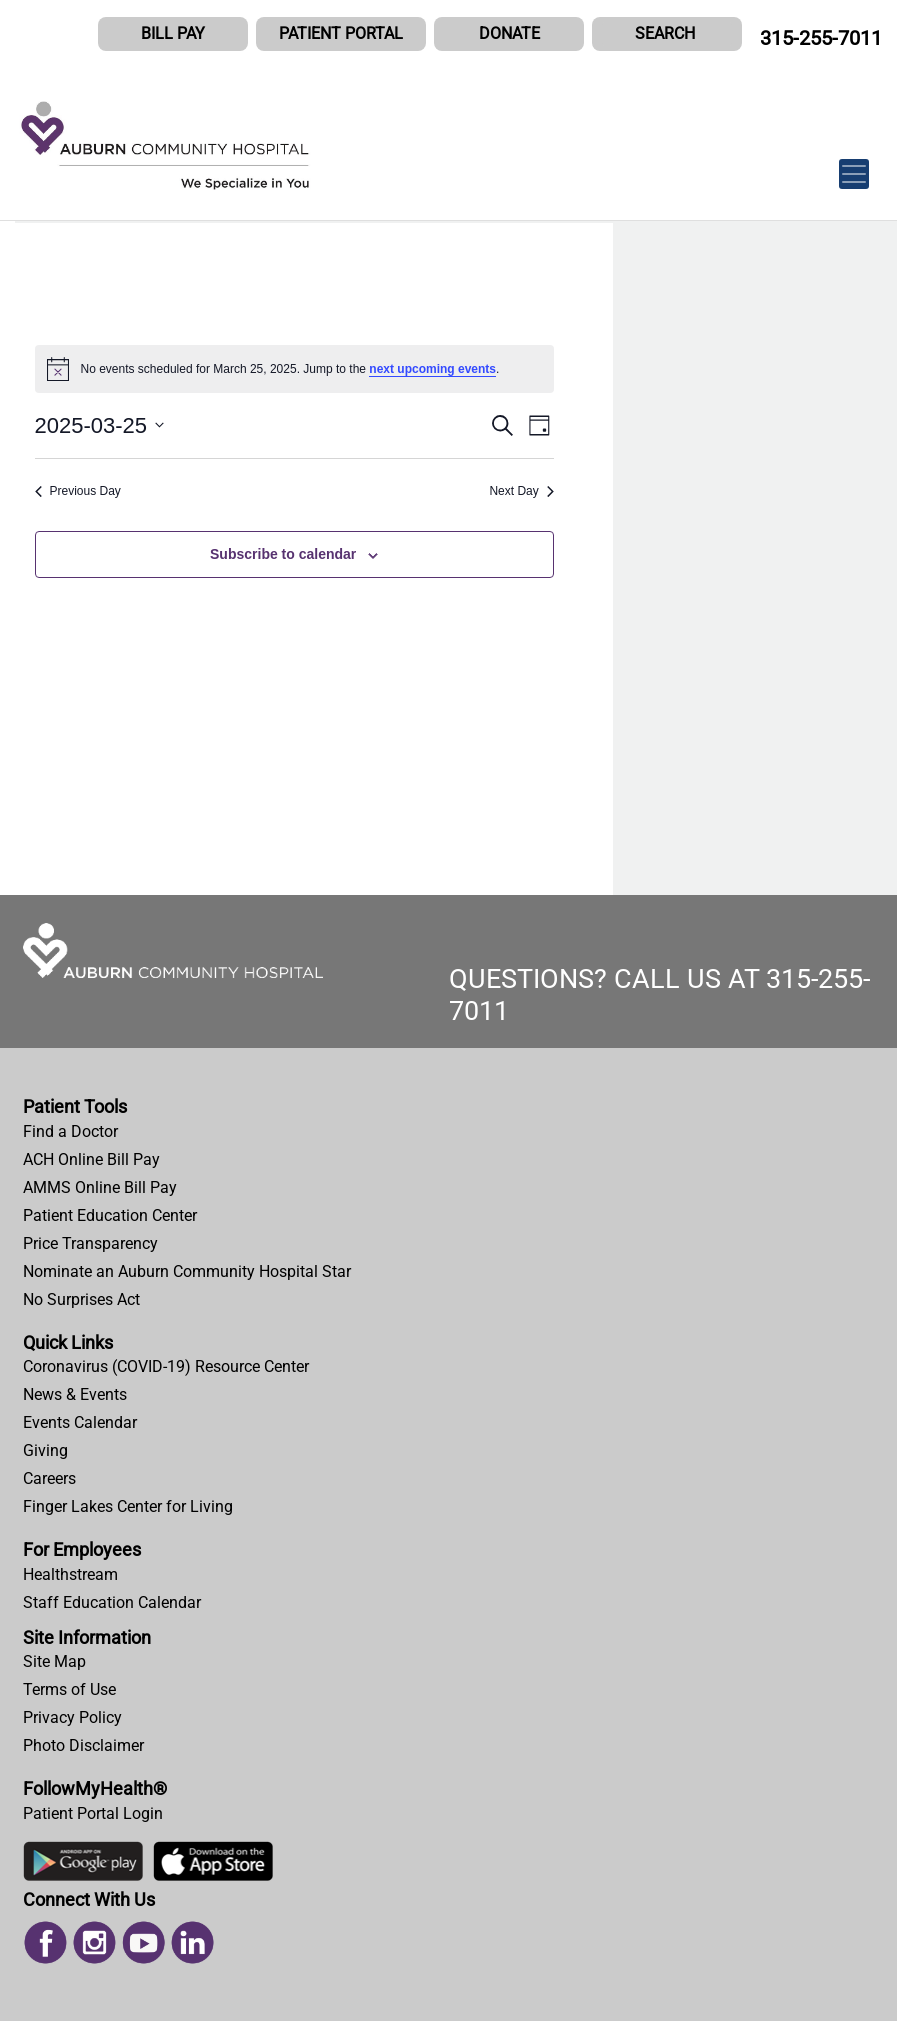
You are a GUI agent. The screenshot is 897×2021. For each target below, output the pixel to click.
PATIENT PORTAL (341, 33)
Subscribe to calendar (283, 554)
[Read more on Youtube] (143, 1941)
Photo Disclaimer (83, 1745)
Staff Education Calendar (112, 1602)
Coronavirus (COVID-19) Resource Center (166, 1366)
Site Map (54, 1661)
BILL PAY (173, 33)
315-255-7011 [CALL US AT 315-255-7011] (821, 38)
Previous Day (78, 491)
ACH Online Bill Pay (91, 1159)
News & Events (75, 1394)
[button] (667, 34)
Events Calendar (80, 1422)
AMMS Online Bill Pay (100, 1187)
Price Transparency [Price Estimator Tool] (90, 1243)
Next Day (521, 491)
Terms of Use (69, 1689)
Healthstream (70, 1574)
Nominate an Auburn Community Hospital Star (187, 1271)
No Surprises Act (81, 1299)
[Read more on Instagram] (94, 1941)
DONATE (509, 33)
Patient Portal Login (93, 1813)
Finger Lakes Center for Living (128, 1506)
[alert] (294, 369)
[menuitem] (448, 1132)
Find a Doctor (70, 1131)
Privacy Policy (72, 1717)
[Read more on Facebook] (45, 1941)
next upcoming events (432, 369)
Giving (45, 1450)
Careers (49, 1478)
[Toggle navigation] (854, 163)
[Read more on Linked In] (192, 1941)
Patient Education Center (110, 1215)
